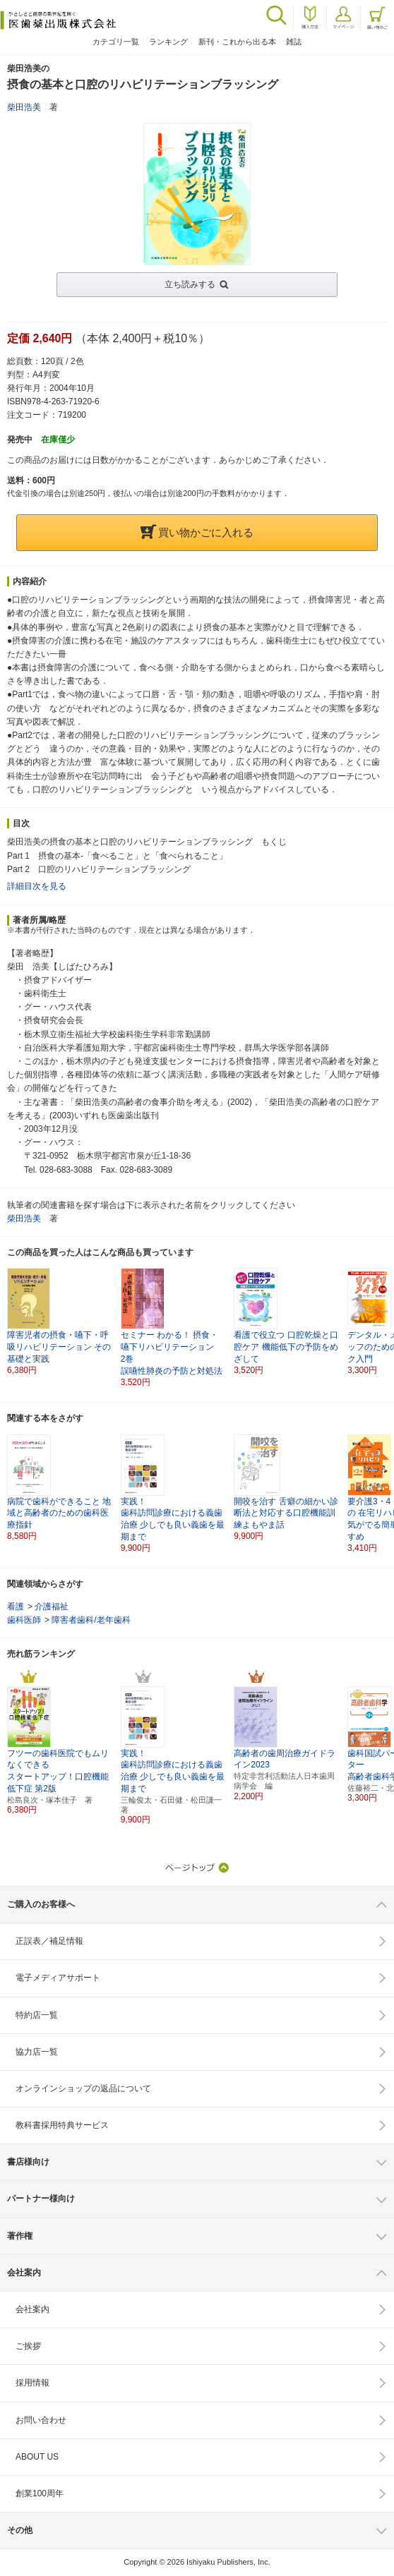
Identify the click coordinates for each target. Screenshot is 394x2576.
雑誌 (294, 41)
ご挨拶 (28, 2346)
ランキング (168, 41)
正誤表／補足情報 (49, 1941)
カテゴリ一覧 (115, 41)
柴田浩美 (24, 107)
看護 (15, 1606)
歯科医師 (24, 1620)
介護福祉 (51, 1606)
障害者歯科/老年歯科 (91, 1620)
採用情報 (32, 2383)
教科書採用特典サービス (62, 2125)
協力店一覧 (37, 2052)
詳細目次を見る (36, 886)
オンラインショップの (83, 2088)
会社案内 (32, 2309)
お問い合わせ (41, 2420)
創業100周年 (40, 2493)
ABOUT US (37, 2457)
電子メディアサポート (58, 1978)
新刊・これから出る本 (237, 41)
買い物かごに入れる (197, 532)
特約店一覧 (37, 2015)
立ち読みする (190, 284)
